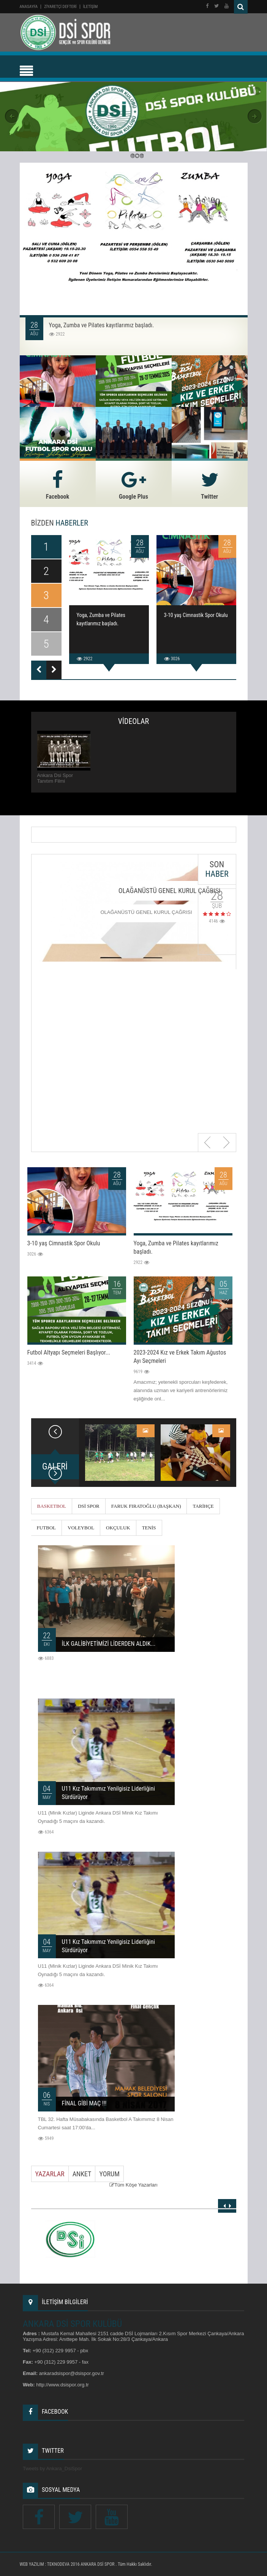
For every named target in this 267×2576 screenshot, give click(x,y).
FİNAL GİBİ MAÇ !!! (84, 2103)
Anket (82, 2174)
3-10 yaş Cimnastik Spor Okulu (196, 615)
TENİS (149, 1528)
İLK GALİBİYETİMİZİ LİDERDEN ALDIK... (109, 1643)
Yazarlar (50, 2174)
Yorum (109, 2174)
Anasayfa (29, 7)
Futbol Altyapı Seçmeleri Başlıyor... (69, 1352)
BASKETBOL (51, 1506)
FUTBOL (46, 1528)
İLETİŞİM (90, 7)
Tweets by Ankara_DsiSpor (52, 2468)
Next (226, 1142)
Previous (207, 1142)
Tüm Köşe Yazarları (136, 2185)
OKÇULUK (118, 1528)
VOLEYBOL (81, 1528)
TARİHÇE (203, 1506)
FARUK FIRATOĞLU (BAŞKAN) (146, 1506)
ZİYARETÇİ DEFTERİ (60, 7)
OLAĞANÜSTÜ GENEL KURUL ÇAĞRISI (169, 891)
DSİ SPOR (89, 1506)
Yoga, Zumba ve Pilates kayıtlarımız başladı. (101, 325)
